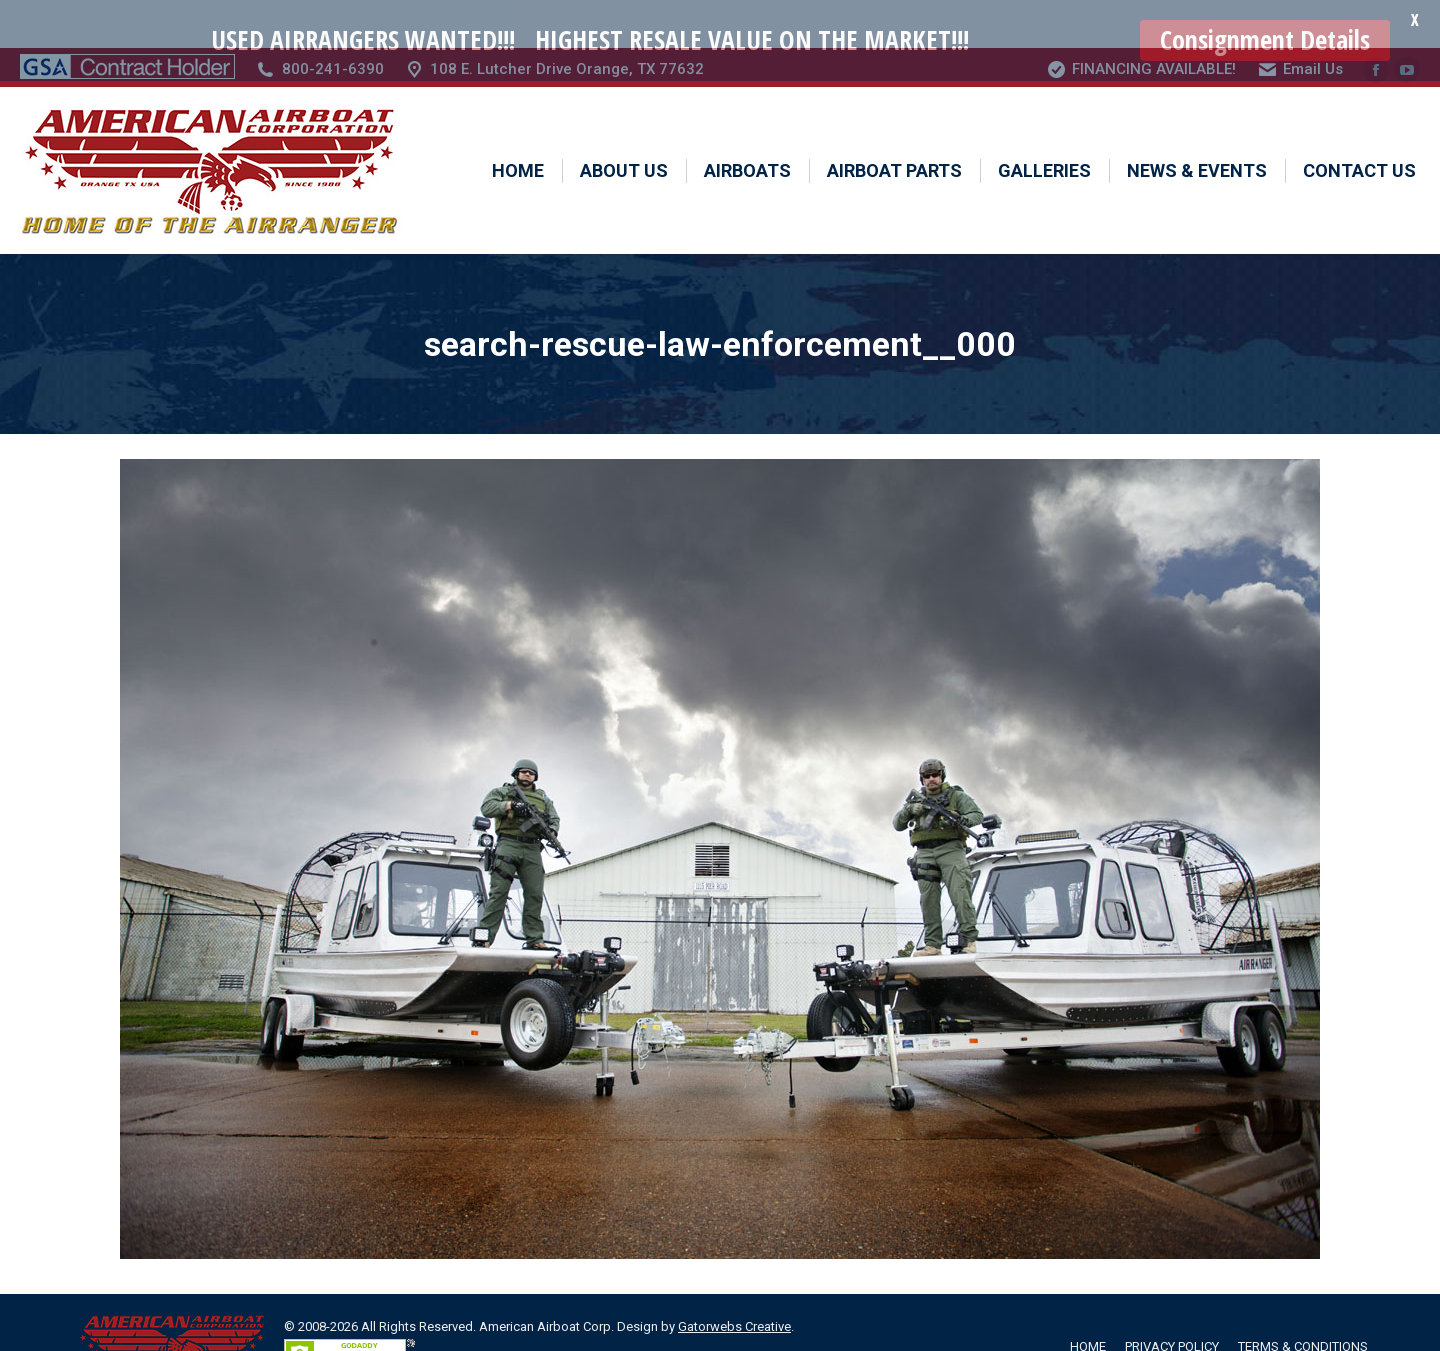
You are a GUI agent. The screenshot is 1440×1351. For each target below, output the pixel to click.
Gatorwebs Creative (734, 1280)
